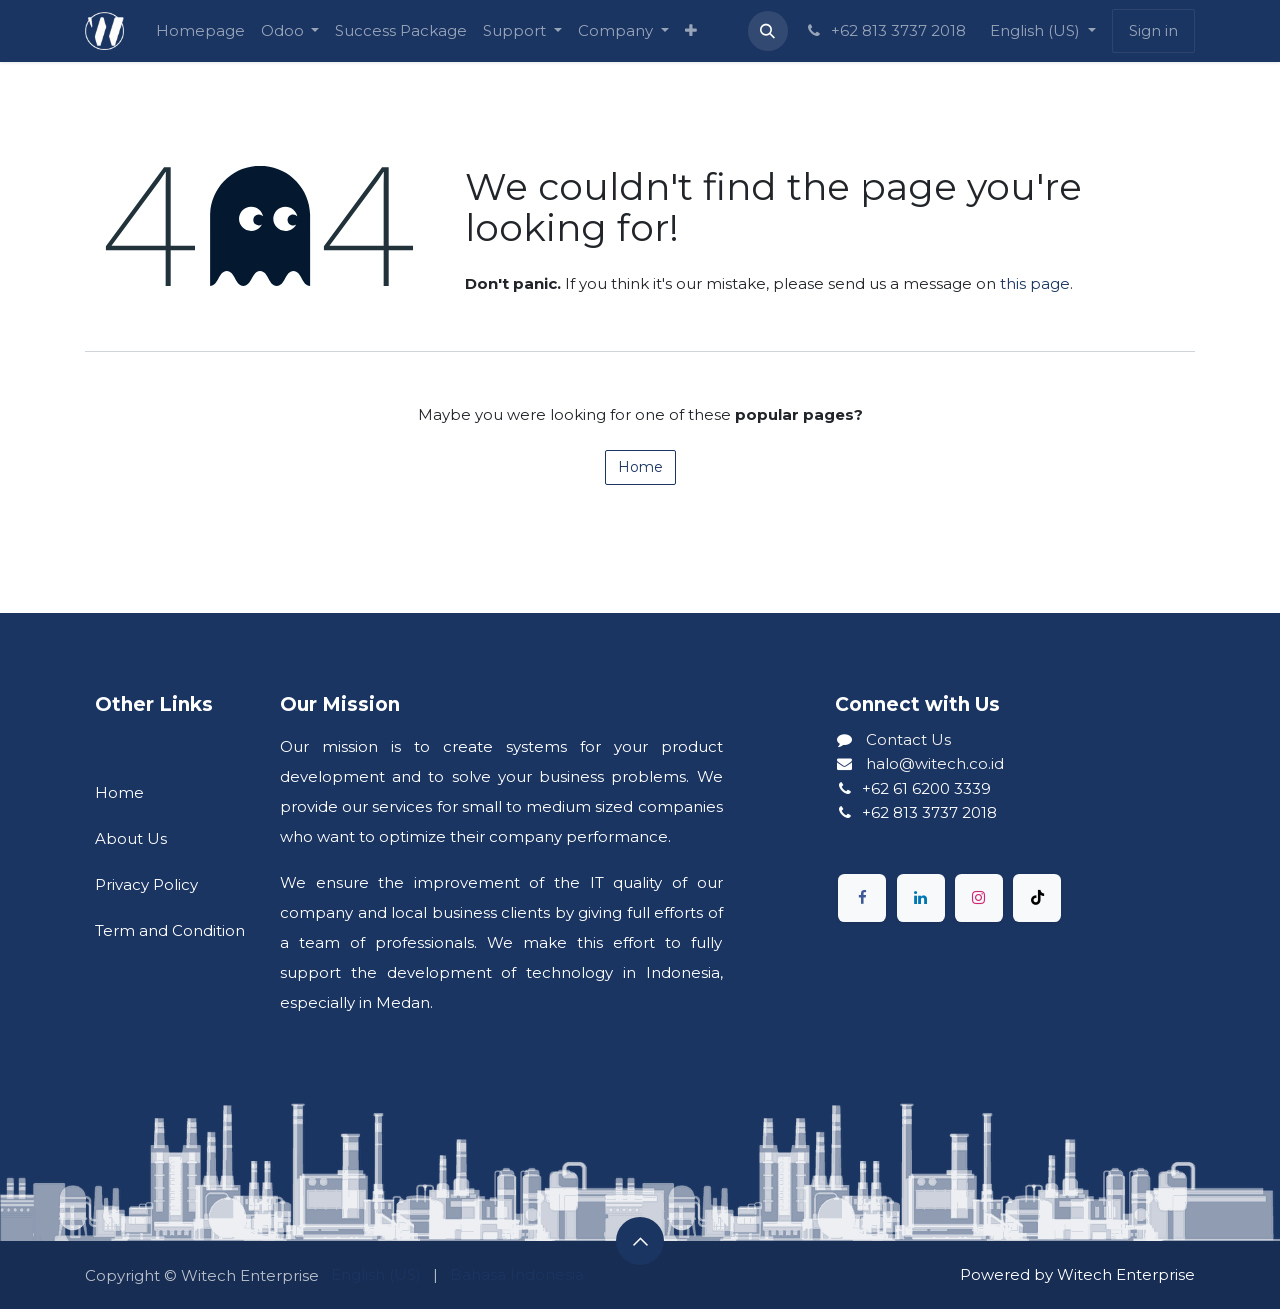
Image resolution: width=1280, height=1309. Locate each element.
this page (1035, 283)
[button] (768, 31)
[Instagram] (979, 898)
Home (640, 467)
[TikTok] (1037, 898)
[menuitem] (200, 31)
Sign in (1153, 30)
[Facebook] (862, 898)
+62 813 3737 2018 (885, 30)
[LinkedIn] (921, 898)
